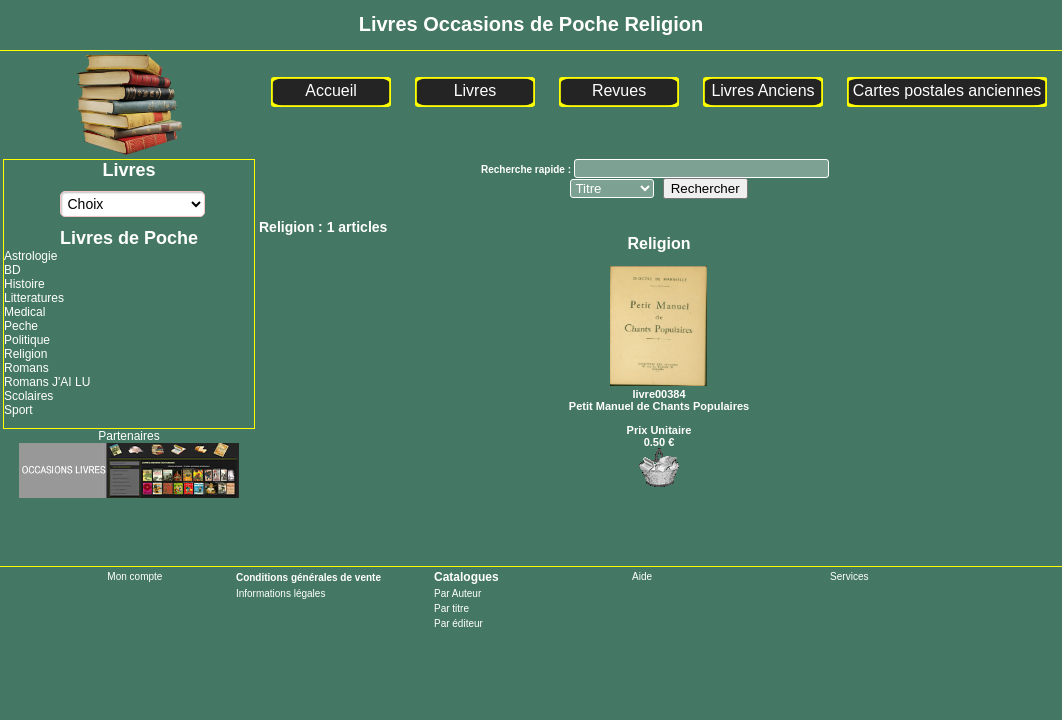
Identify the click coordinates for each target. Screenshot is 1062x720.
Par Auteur (457, 593)
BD (12, 270)
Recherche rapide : (527, 169)
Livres (475, 90)
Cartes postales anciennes (947, 90)
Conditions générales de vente (308, 577)
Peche (21, 326)
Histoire (24, 284)
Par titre (451, 608)
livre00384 (658, 388)
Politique (27, 340)
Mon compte (134, 576)
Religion (25, 354)
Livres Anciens (762, 90)
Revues (619, 90)
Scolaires (28, 396)
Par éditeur (458, 623)
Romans (26, 368)
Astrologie (30, 256)
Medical (24, 312)
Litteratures (34, 298)
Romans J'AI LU (47, 382)
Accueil (331, 90)
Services (849, 576)
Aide (642, 576)
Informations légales (281, 593)
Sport (18, 410)
